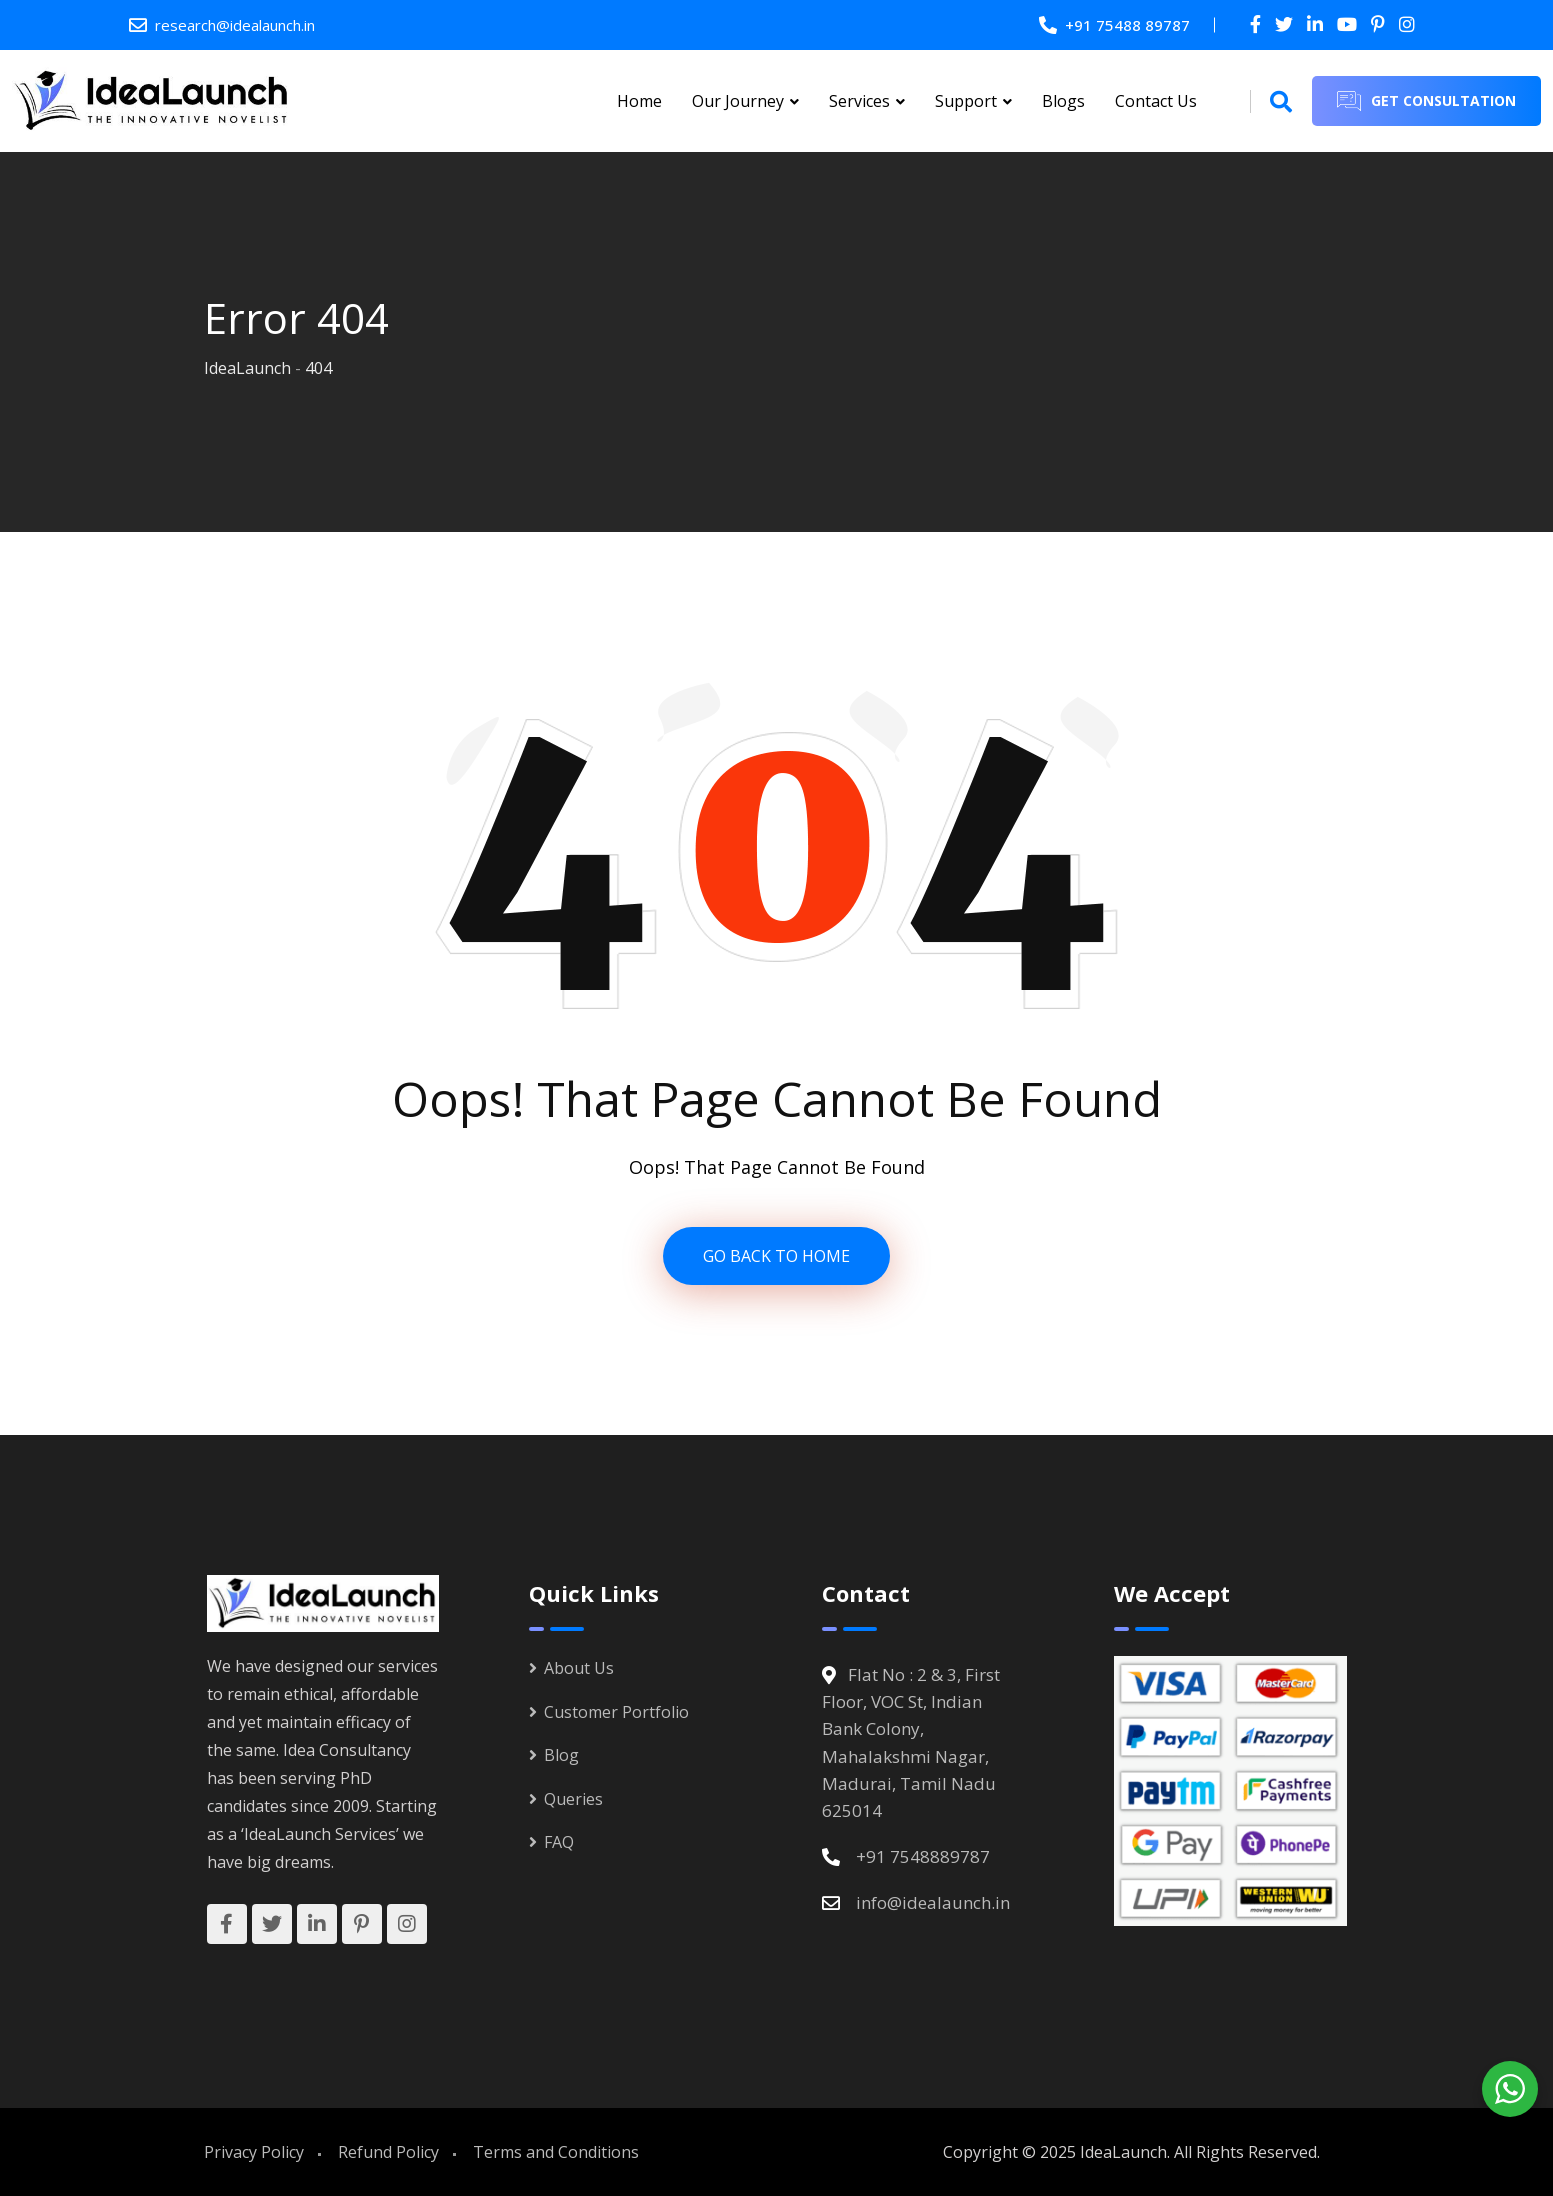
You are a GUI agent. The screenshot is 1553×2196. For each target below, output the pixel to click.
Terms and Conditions (556, 2152)
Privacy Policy (254, 2152)
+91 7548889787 (923, 1856)
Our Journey (738, 101)
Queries (573, 1799)
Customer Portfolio (616, 1712)
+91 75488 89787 (1127, 25)
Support (966, 101)
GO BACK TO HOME (776, 1256)
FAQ (559, 1842)
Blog (561, 1755)
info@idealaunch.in (933, 1902)
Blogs (1063, 101)
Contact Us (1156, 101)
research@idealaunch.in (235, 25)
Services (859, 101)
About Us (579, 1668)
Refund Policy (388, 2152)
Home (639, 101)
